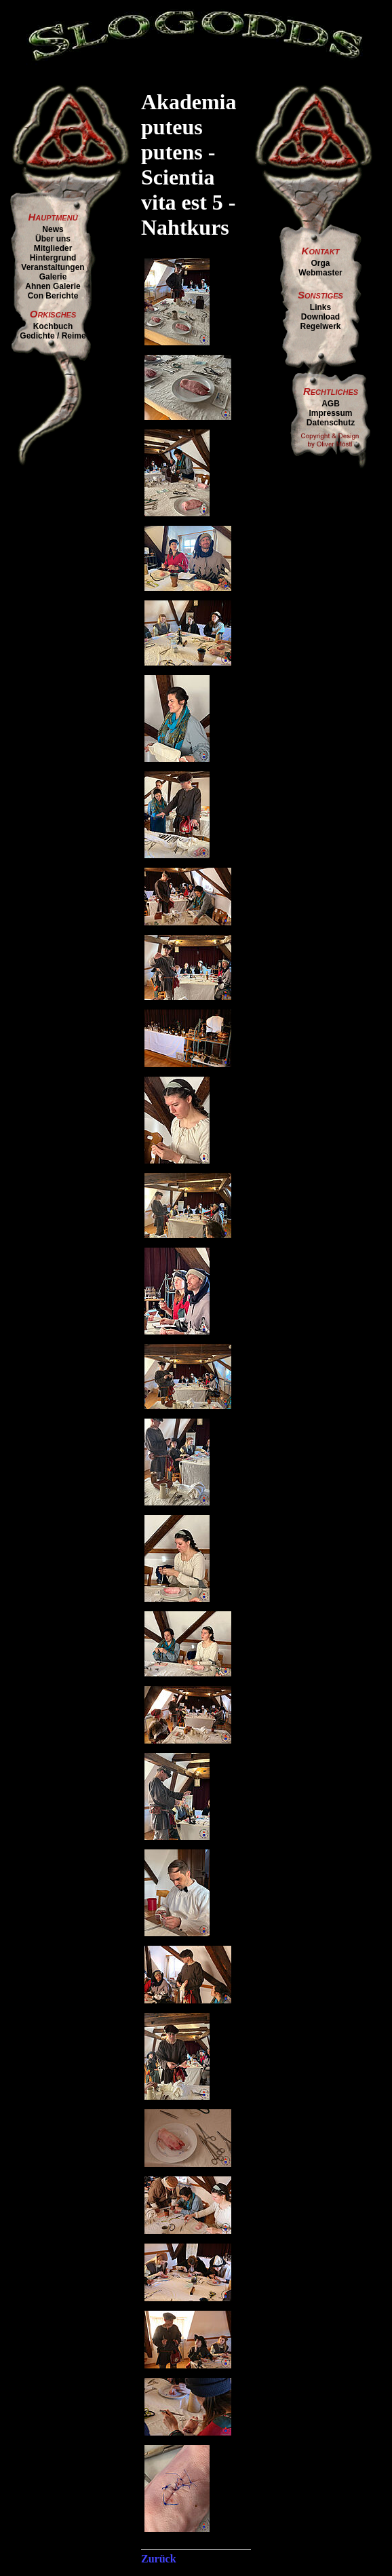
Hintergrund (53, 258)
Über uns (53, 239)
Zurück (158, 2558)
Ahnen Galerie (52, 286)
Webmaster (320, 272)
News (52, 229)
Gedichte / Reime (52, 336)
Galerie (53, 277)
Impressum (330, 413)
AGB (330, 403)
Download (320, 317)
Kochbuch (53, 326)
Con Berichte (53, 296)
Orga (320, 263)
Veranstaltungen (52, 267)
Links (320, 307)
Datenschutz (331, 422)
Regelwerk (320, 326)
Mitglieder (53, 248)
